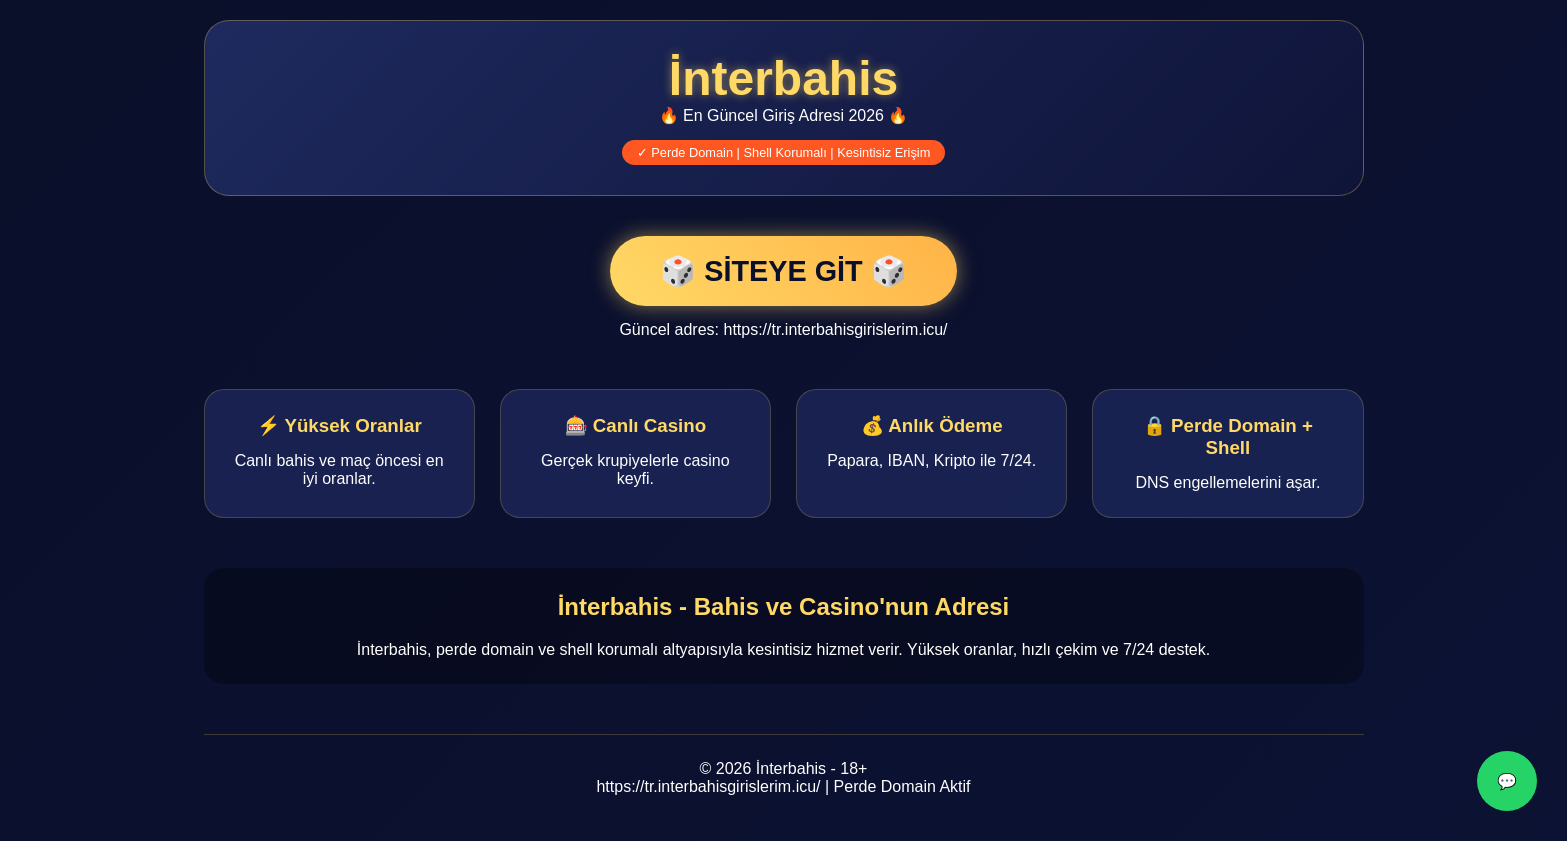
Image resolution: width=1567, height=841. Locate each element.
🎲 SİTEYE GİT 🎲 (783, 271)
